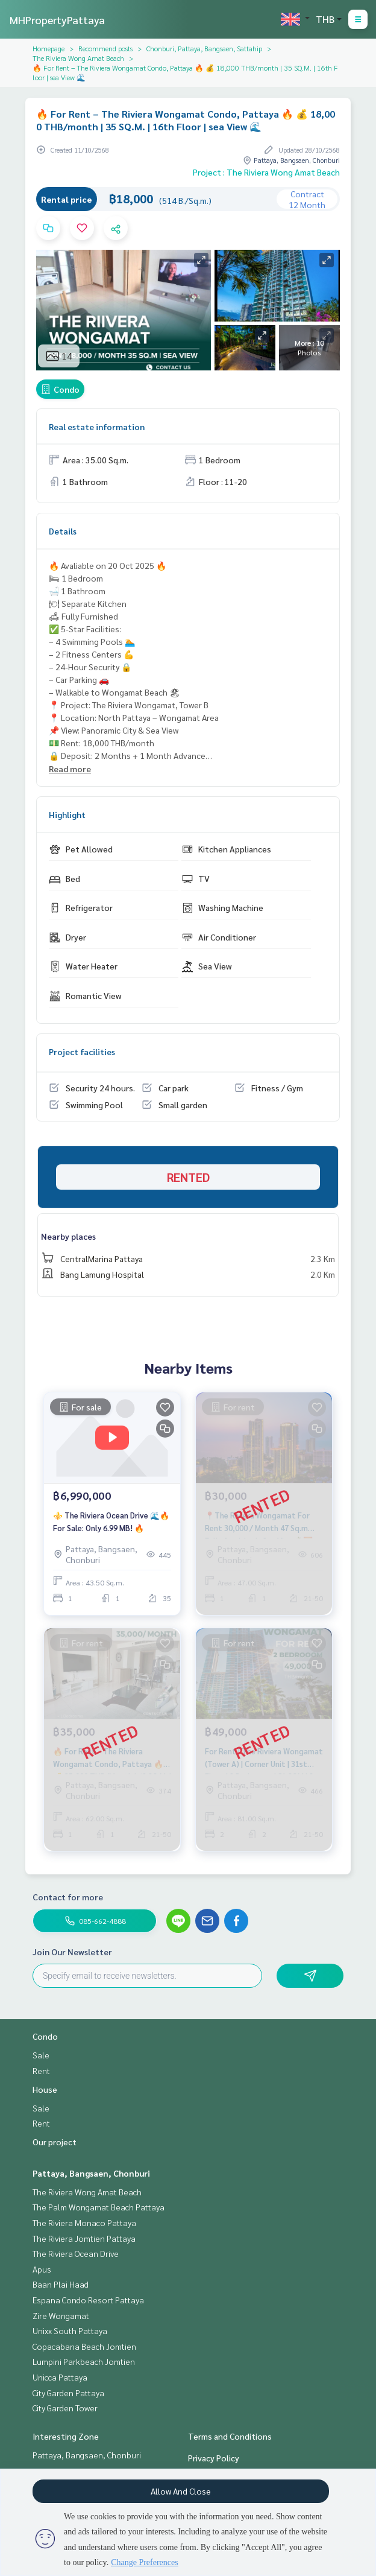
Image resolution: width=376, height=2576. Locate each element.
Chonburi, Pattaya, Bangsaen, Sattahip (204, 48)
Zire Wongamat (61, 2315)
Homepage (48, 48)
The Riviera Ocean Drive (76, 2253)
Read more (70, 768)
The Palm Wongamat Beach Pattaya (98, 2206)
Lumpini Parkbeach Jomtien (84, 2361)
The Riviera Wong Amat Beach (78, 58)
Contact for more (68, 1896)
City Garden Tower (65, 2407)
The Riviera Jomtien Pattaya (84, 2238)
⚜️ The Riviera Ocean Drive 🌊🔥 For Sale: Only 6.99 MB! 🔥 (111, 1521)
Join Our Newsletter (72, 1951)
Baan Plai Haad (61, 2284)
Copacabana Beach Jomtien (84, 2346)
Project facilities (82, 1051)
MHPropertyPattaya (57, 20)
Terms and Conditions (230, 2436)
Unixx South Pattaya (70, 2330)
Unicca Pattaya (60, 2376)
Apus (42, 2269)
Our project (55, 2141)
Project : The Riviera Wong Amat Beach (266, 172)
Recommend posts (105, 48)
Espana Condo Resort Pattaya (88, 2299)
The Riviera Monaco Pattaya (84, 2222)
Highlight (67, 814)
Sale (41, 2054)
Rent (41, 2070)
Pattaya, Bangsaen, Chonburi (91, 2173)
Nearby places (68, 1236)
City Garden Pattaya (68, 2392)
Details (63, 530)
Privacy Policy (213, 2457)
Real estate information (97, 426)
